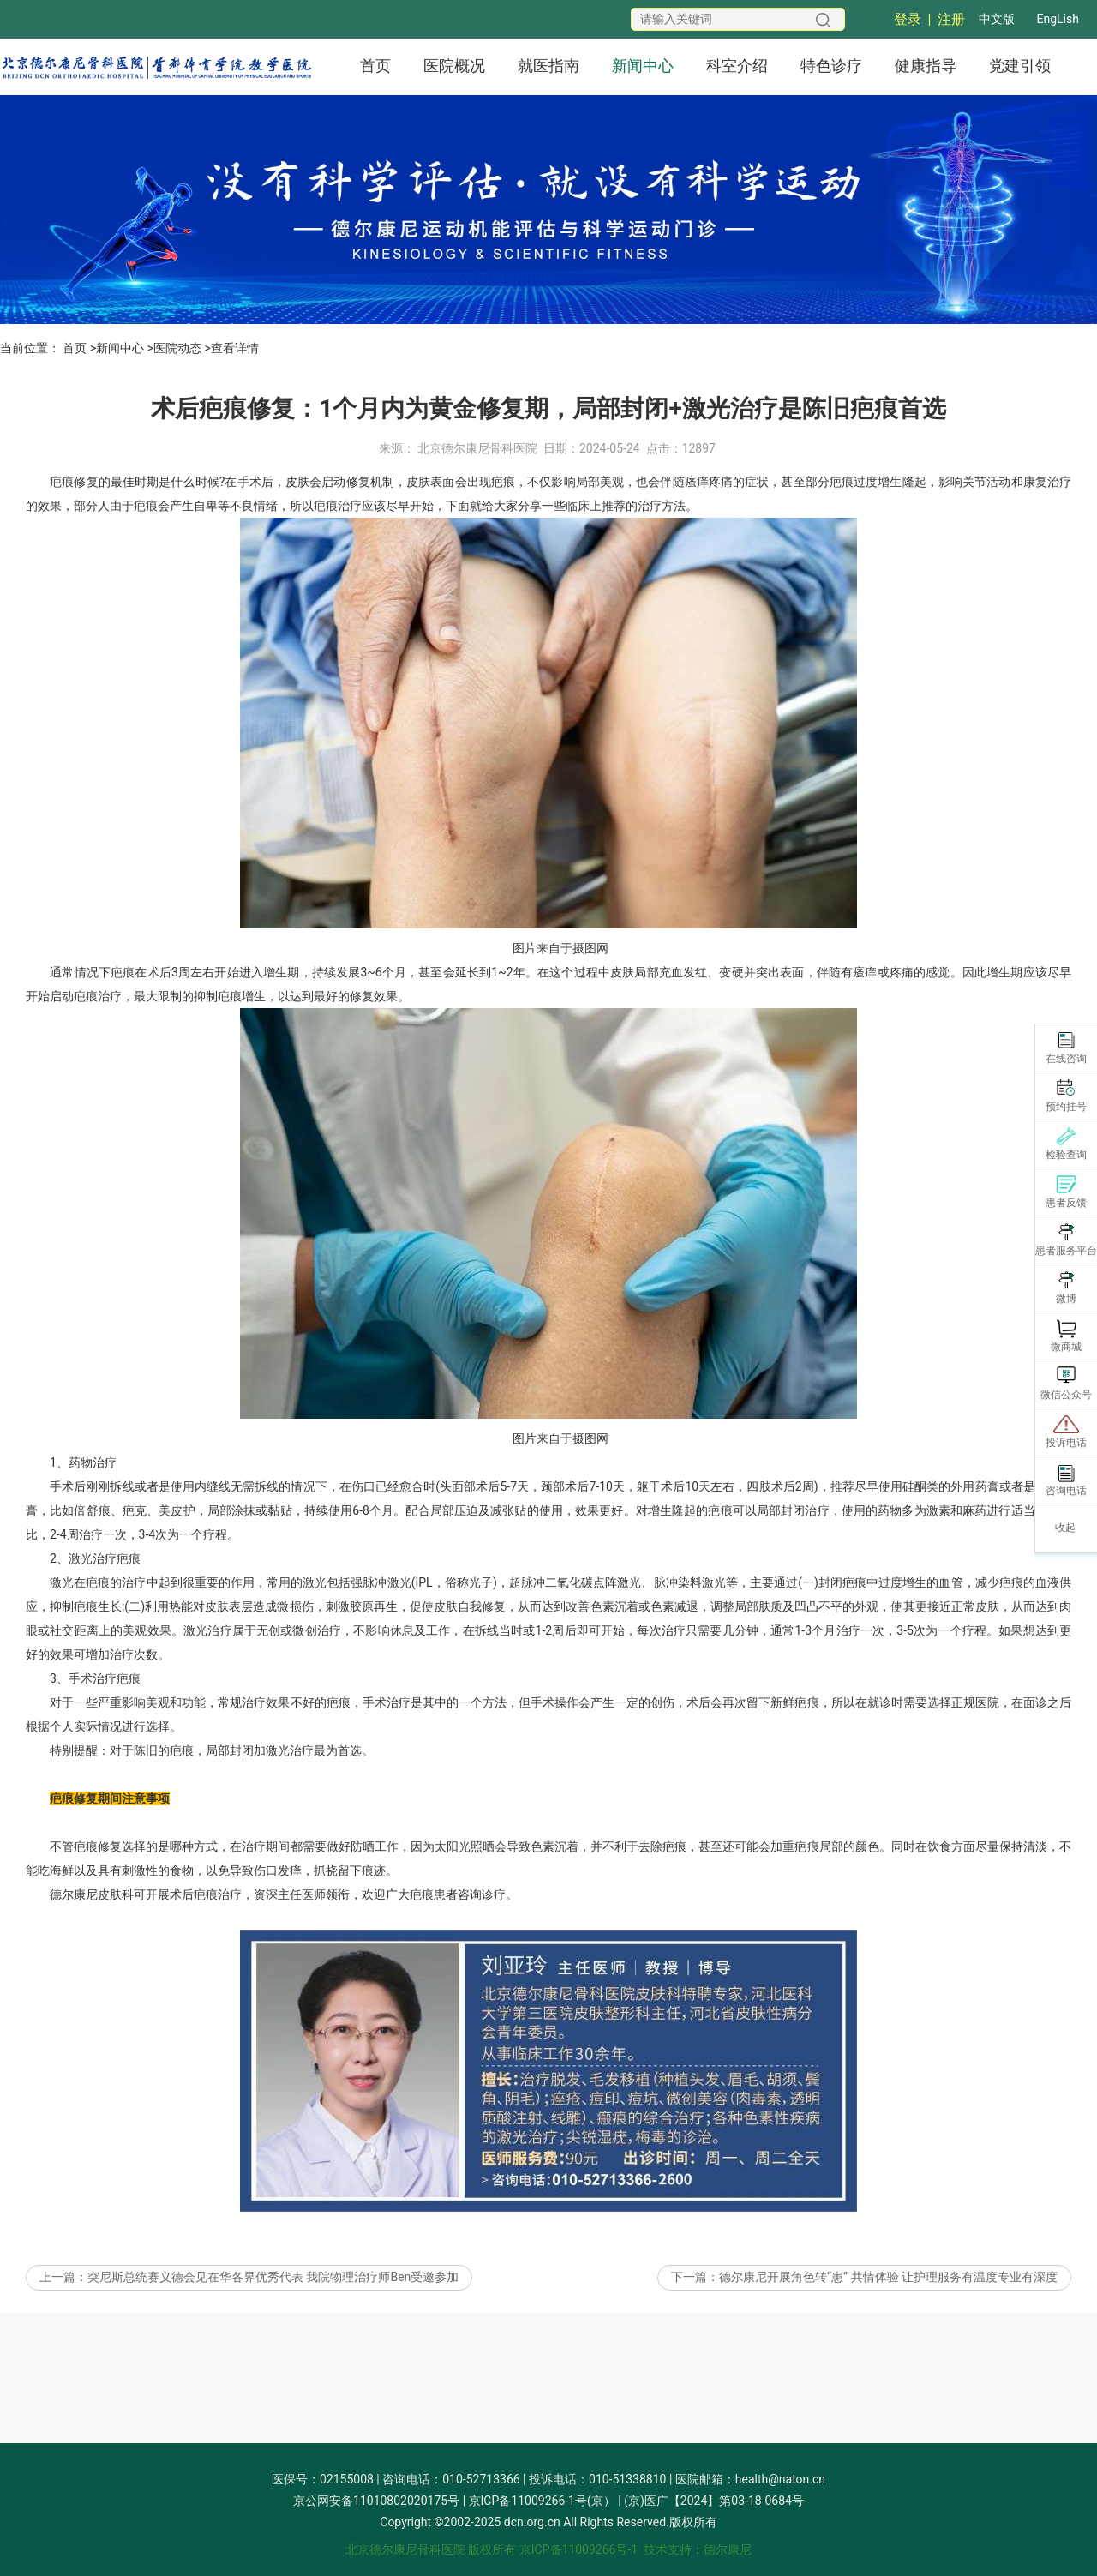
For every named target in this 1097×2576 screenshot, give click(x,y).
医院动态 (177, 348)
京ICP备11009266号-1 (578, 2549)
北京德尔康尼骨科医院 (477, 504)
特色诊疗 (831, 66)
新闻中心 (643, 66)
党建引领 (1020, 66)
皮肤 (297, 537)
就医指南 (548, 66)
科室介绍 (737, 66)
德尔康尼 (74, 1950)
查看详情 (235, 348)
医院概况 (454, 66)
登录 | (916, 19)
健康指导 (925, 66)
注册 (951, 19)
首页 (375, 66)
